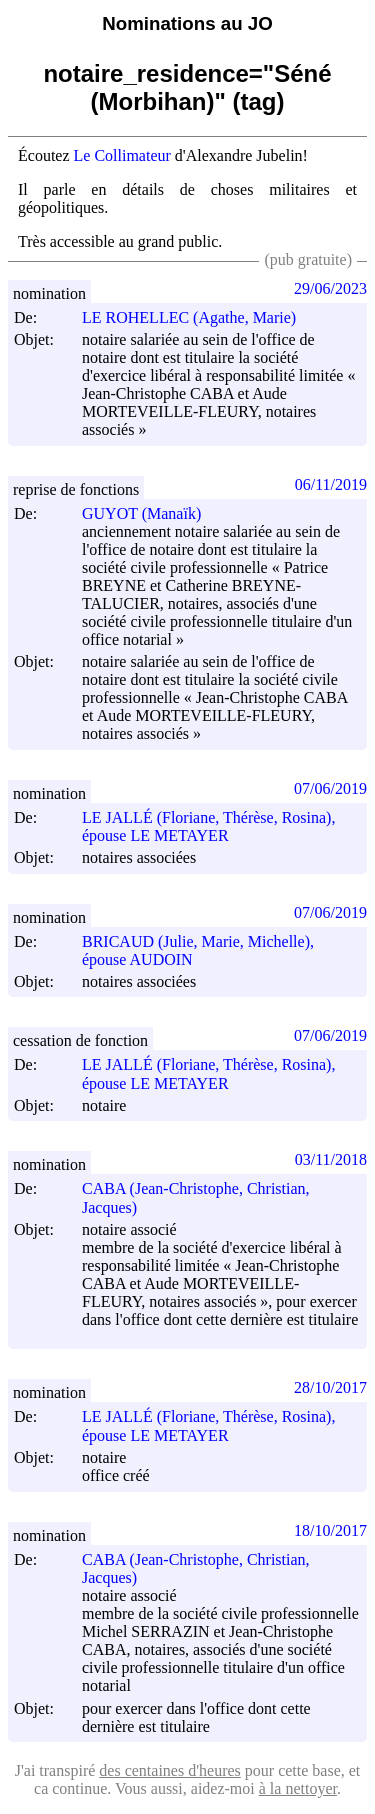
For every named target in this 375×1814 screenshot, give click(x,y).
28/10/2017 (330, 1387)
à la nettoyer (298, 1788)
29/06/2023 (330, 288)
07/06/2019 (330, 788)
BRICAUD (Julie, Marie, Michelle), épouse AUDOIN (198, 950)
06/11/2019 (331, 484)
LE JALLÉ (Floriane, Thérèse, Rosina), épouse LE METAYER (208, 826)
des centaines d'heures (170, 1770)
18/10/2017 (330, 1530)
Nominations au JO (187, 23)
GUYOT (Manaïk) (150, 513)
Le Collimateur (122, 155)
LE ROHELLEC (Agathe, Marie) (198, 317)
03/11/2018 (331, 1159)
